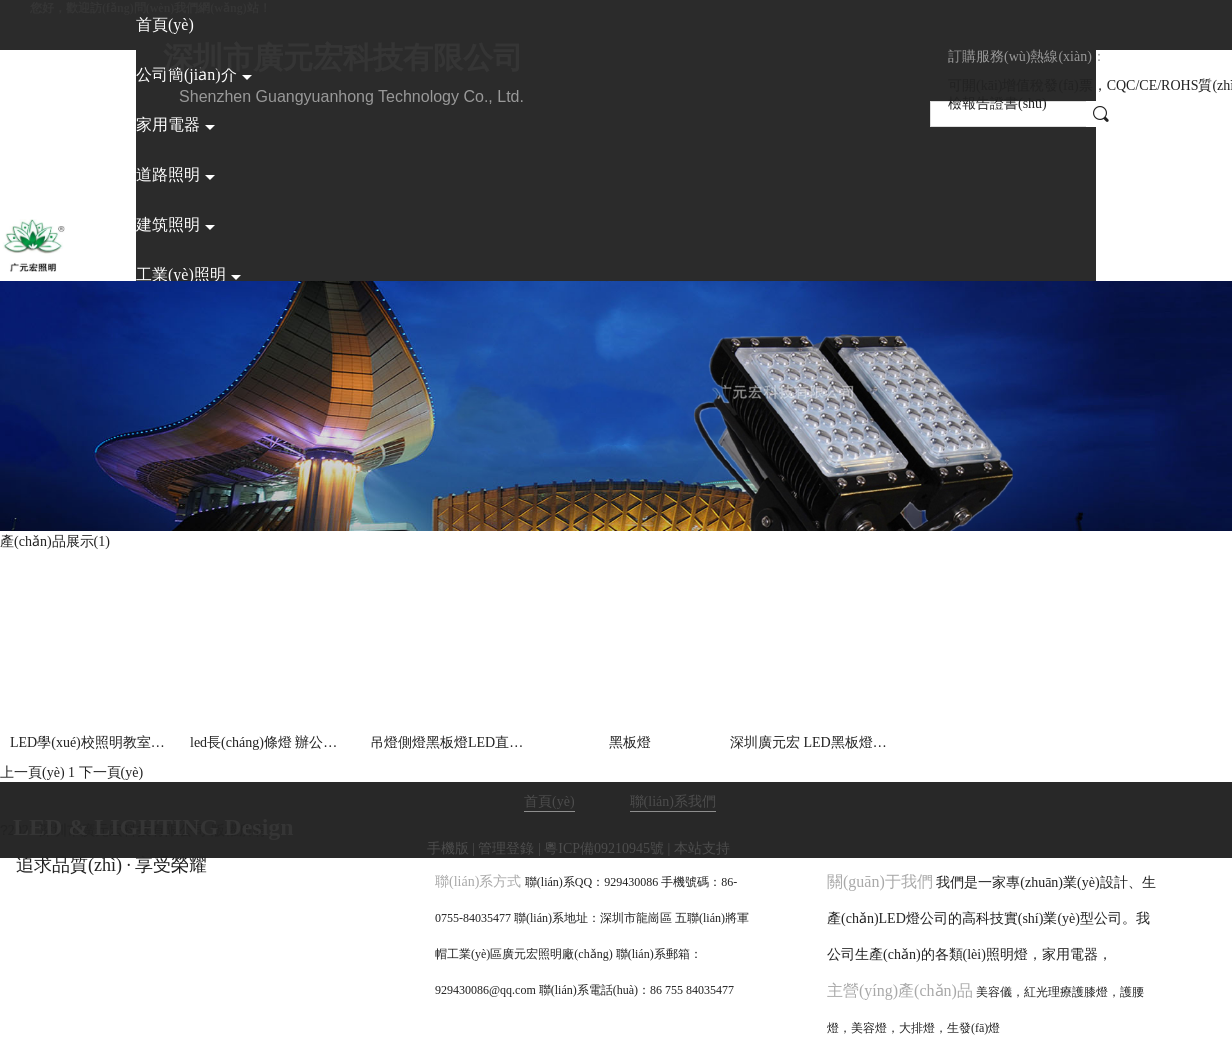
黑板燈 (630, 742)
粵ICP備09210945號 (604, 848)
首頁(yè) (549, 801)
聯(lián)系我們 (673, 801)
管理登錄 (506, 848)
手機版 (448, 848)
